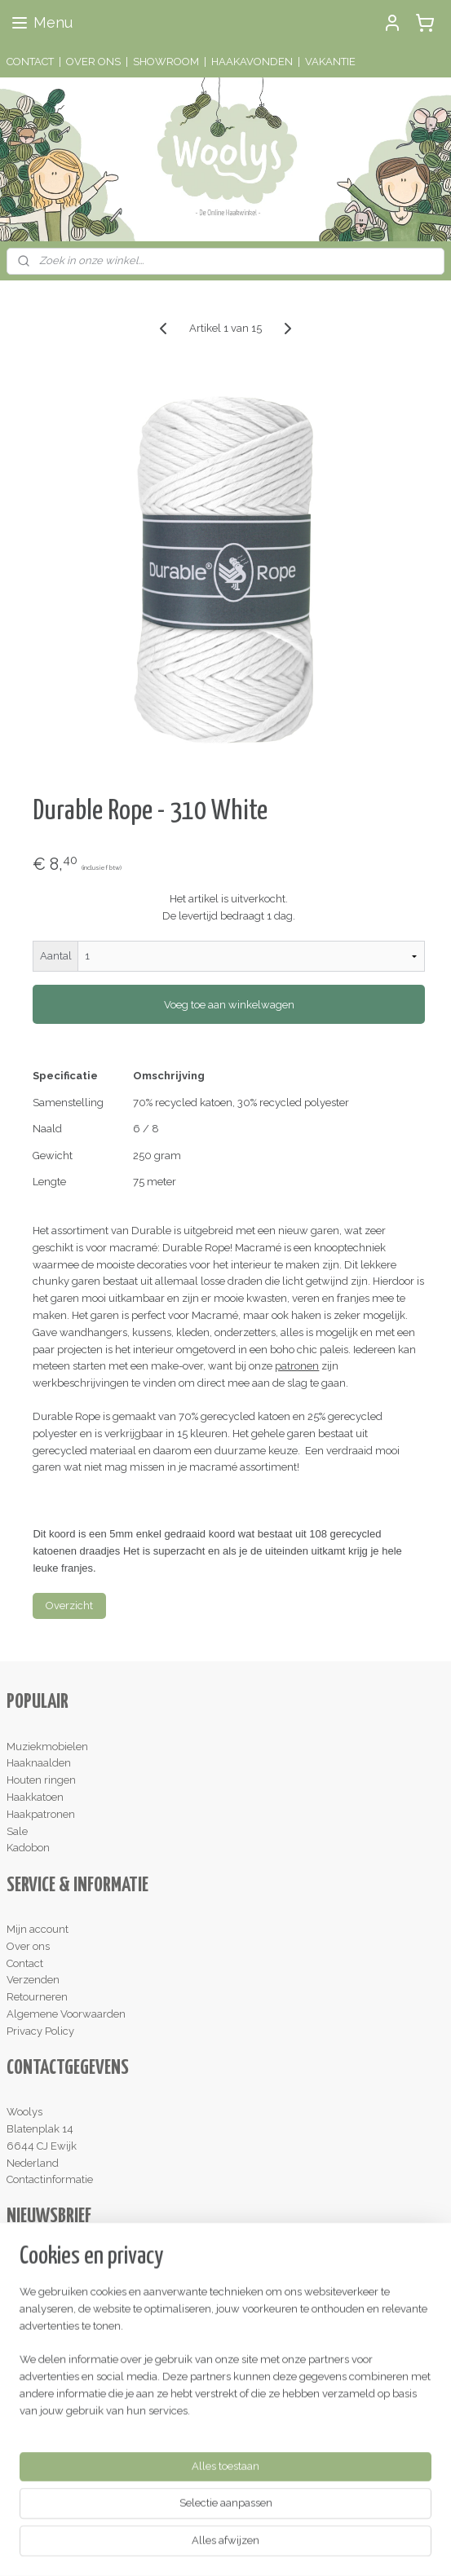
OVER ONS (93, 61)
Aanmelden (48, 2296)
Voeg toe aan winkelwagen (229, 1005)
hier (312, 2381)
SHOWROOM (166, 61)
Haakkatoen (35, 1797)
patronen (297, 1367)
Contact (25, 1963)
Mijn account (38, 1929)
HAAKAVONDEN (252, 61)
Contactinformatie (50, 2179)
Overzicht (69, 1606)
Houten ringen (41, 1780)
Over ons (28, 1946)
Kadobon (28, 1848)
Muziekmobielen (47, 1746)
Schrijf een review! (58, 2465)
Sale (17, 1831)
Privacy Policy (40, 2031)
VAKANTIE (330, 61)
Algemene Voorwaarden (66, 2014)
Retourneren (37, 1997)
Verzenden (33, 1980)
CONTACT (30, 61)
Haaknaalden (39, 1763)
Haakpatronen (41, 1814)
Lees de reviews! (53, 2381)
